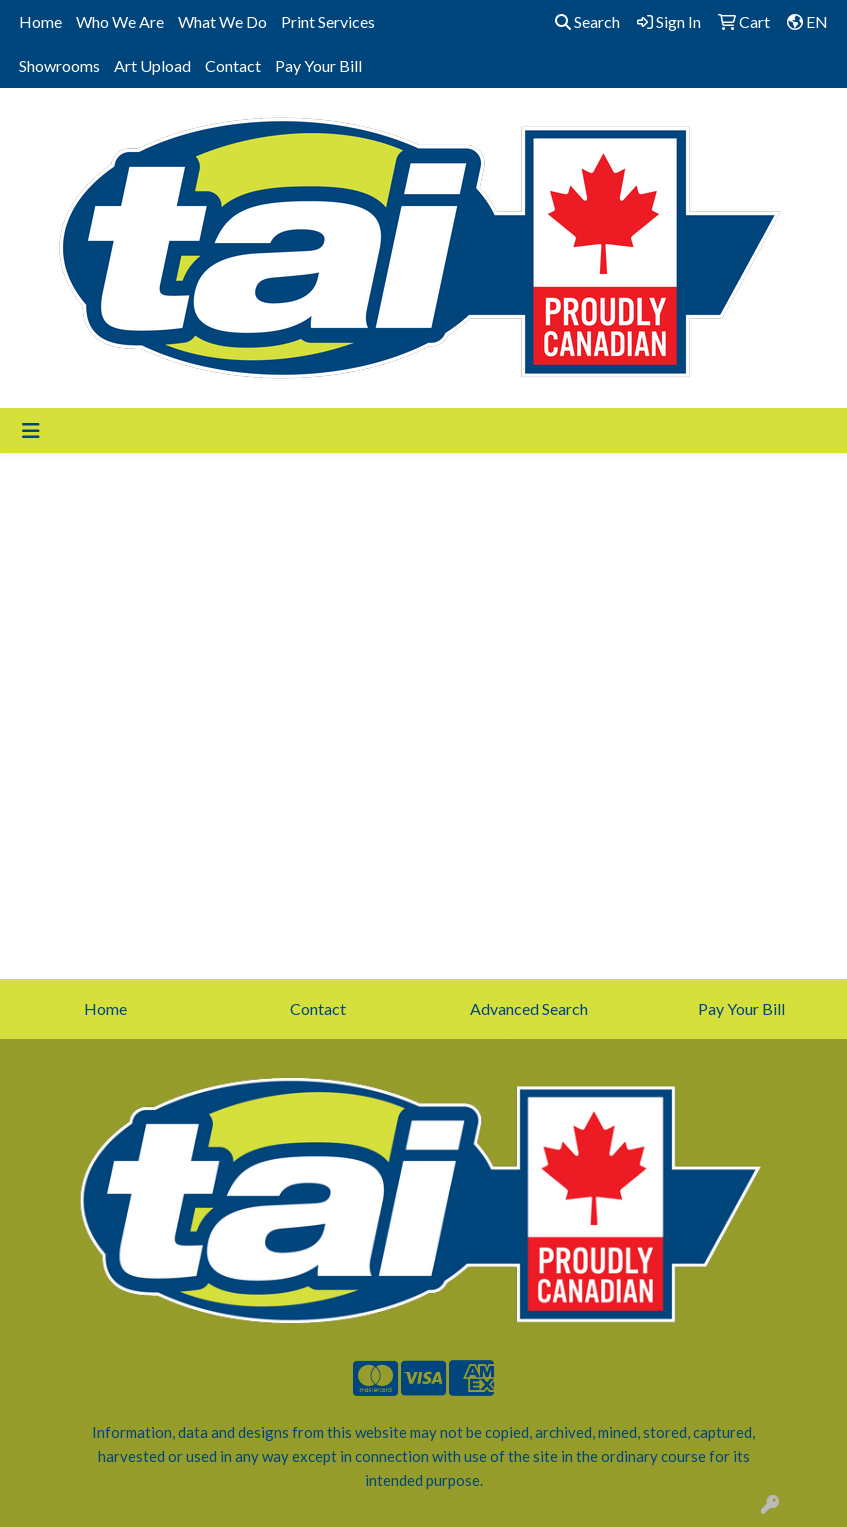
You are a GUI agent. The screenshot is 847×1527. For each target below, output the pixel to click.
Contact (233, 65)
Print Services (328, 21)
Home (40, 21)
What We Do (222, 21)
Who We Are (120, 21)
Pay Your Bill (318, 65)
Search (587, 21)
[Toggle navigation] (31, 430)
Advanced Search (529, 1008)
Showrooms (59, 65)
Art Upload (152, 65)
